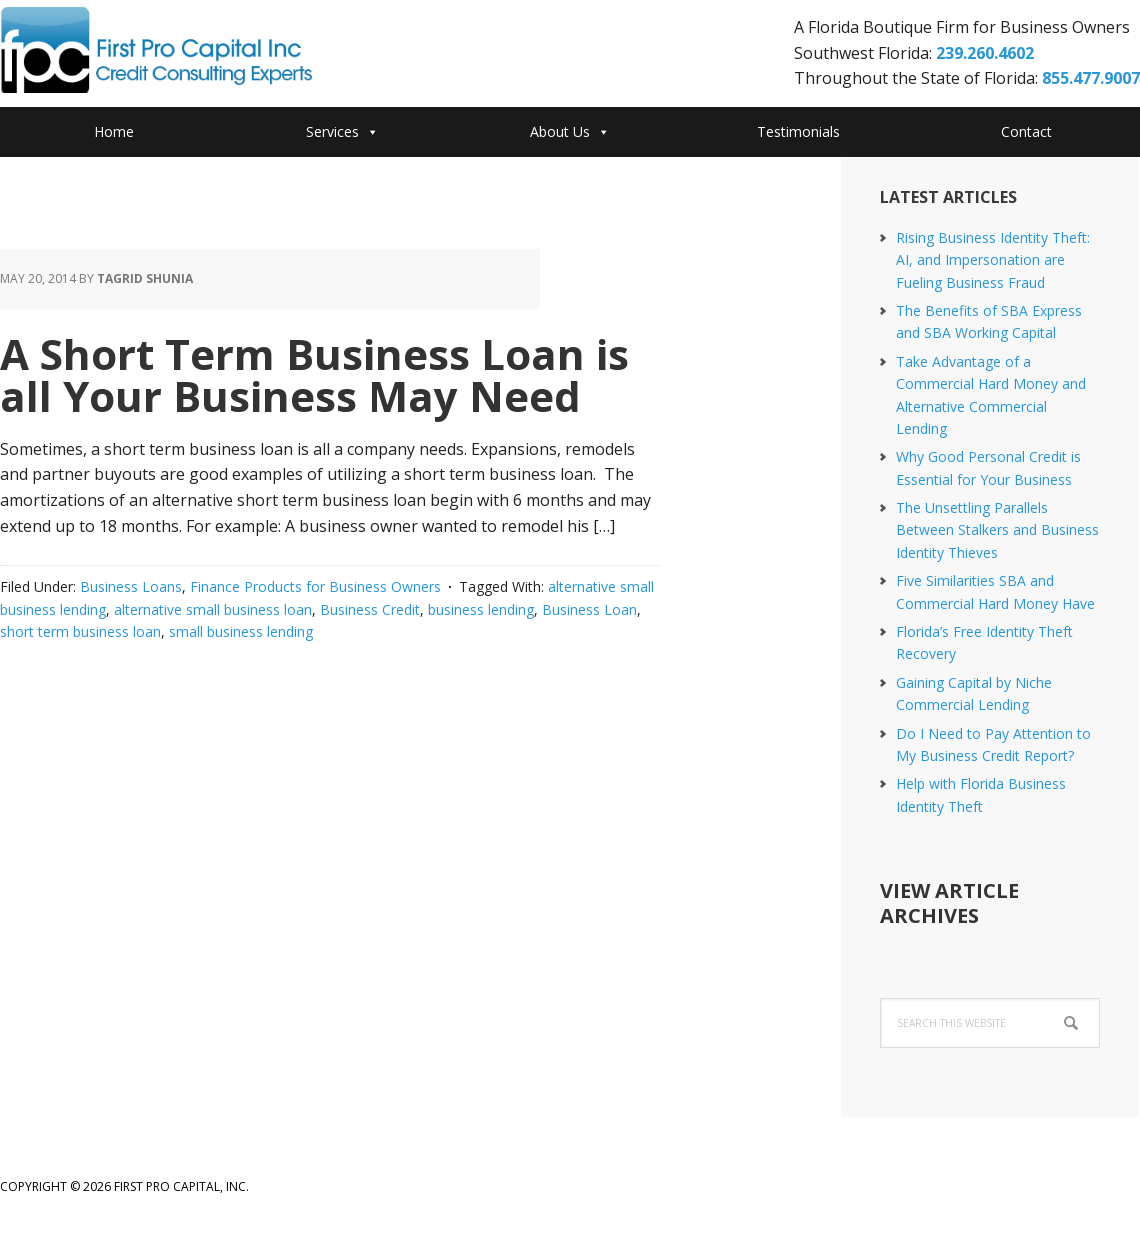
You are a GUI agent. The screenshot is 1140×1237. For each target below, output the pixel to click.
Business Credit (370, 609)
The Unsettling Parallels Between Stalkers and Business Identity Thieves (997, 530)
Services (342, 131)
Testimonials (798, 131)
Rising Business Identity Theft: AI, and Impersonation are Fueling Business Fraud (993, 260)
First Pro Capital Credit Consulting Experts (160, 56)
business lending (481, 609)
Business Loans (131, 586)
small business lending (241, 631)
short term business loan (80, 631)
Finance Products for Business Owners (315, 586)
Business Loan (589, 609)
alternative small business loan (213, 609)
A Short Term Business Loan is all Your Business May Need (314, 374)
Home (114, 131)
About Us (570, 131)
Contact (1026, 131)
